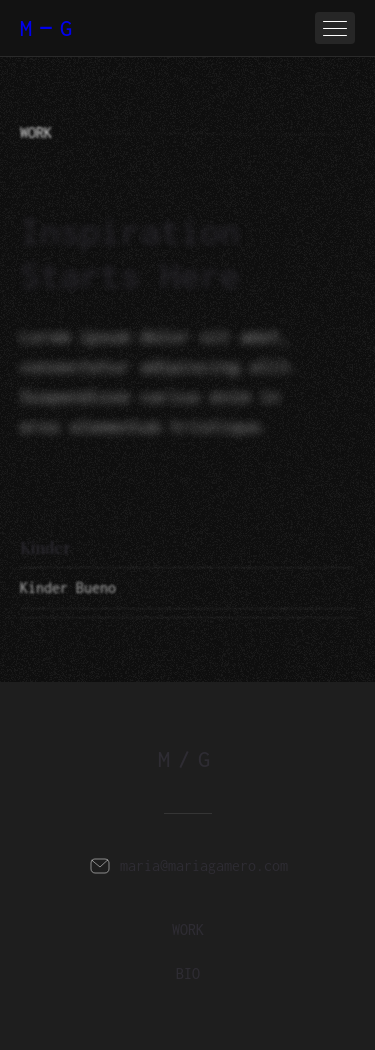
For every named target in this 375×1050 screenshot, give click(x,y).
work (188, 929)
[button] (335, 28)
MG (50, 28)
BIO (188, 973)
